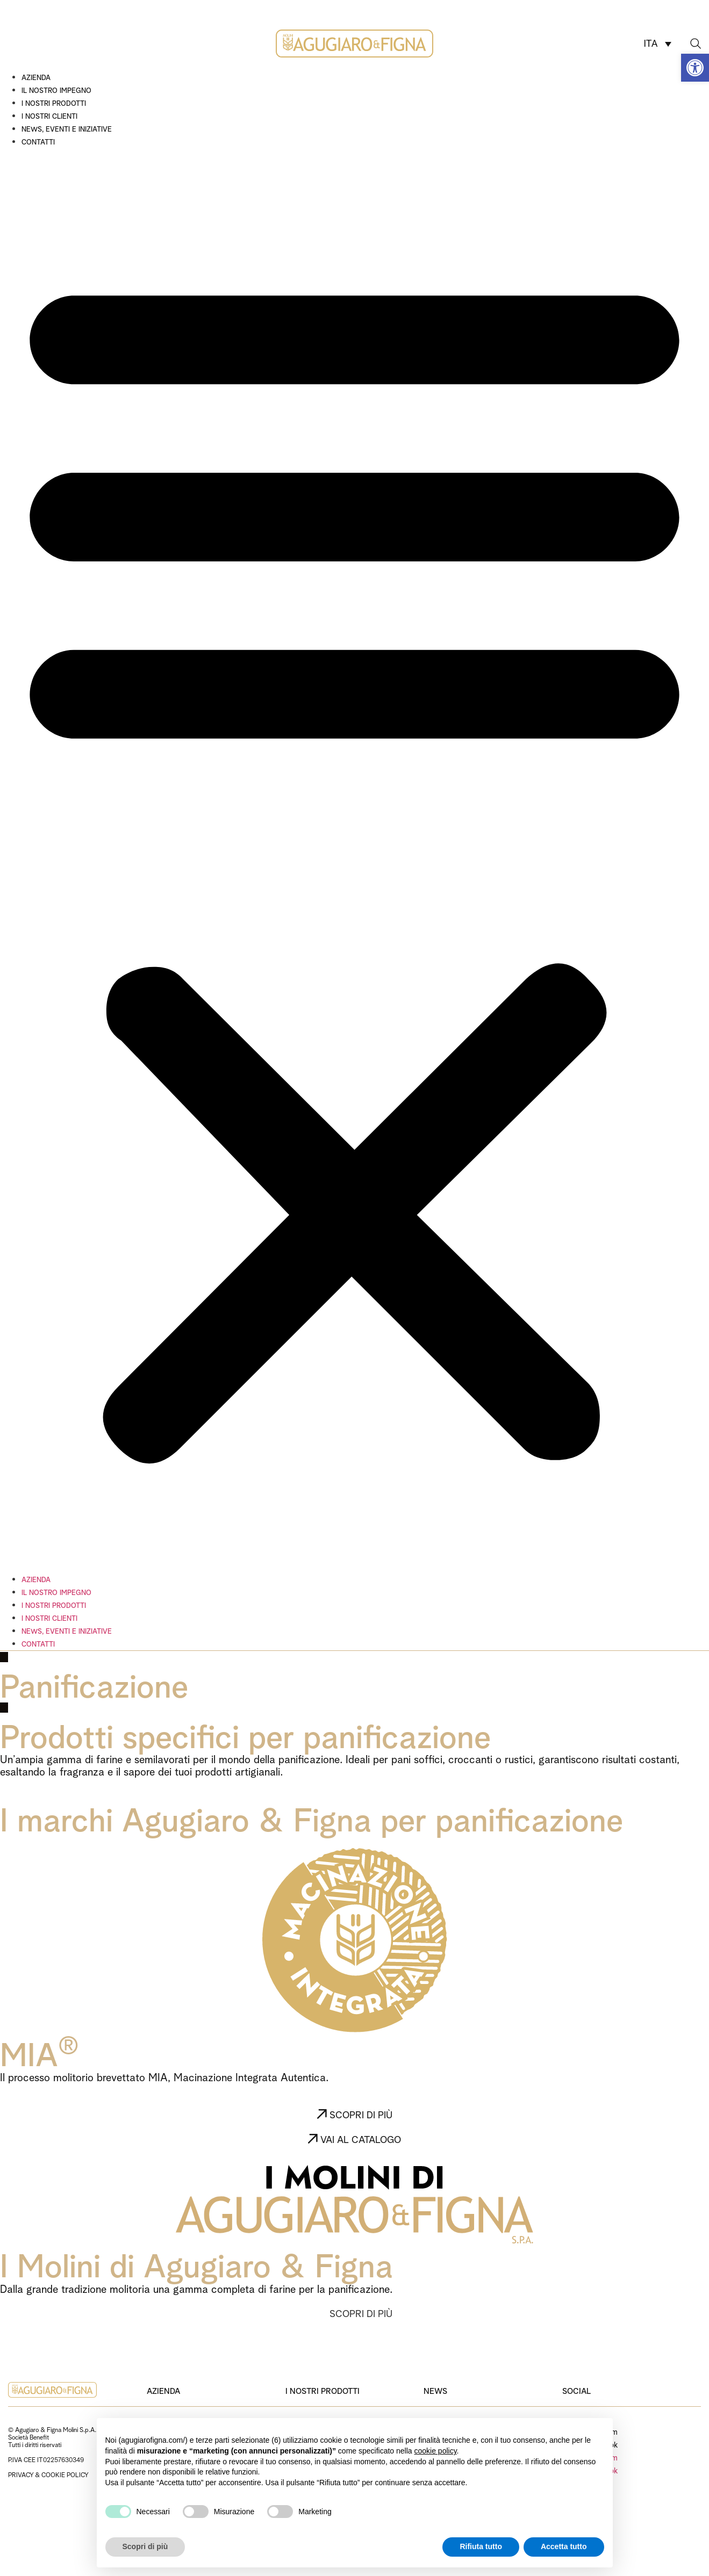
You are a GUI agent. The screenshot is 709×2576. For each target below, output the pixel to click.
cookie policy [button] (435, 2451)
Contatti (38, 141)
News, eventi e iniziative (67, 128)
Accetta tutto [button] (564, 2546)
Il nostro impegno (56, 90)
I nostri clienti (49, 115)
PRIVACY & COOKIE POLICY (48, 2474)
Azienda (36, 77)
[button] (695, 68)
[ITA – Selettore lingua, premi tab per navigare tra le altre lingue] (657, 43)
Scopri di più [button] (145, 2546)
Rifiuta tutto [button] (481, 2546)
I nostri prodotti (54, 102)
